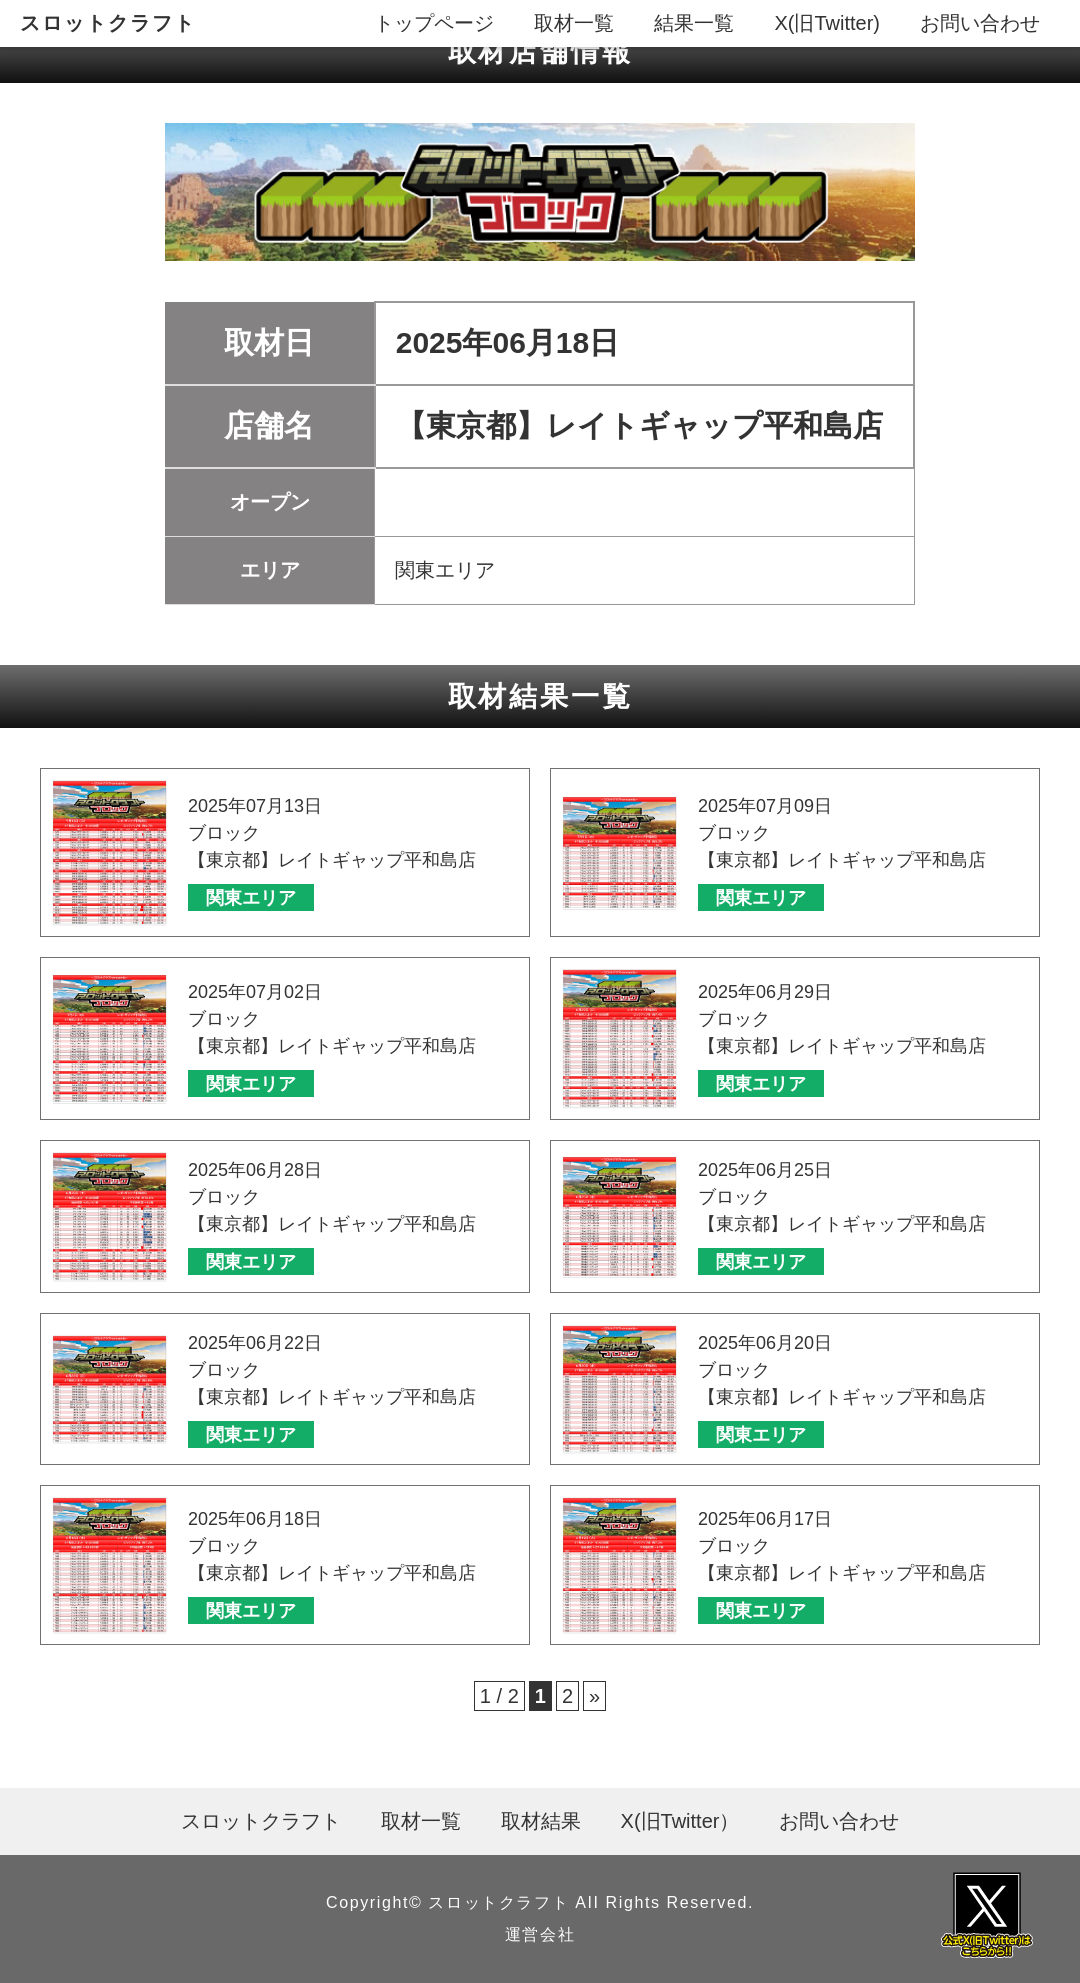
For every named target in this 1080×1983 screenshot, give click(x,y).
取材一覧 (574, 23)
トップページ (434, 23)
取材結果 (541, 1821)
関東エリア (251, 898)
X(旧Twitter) (827, 23)
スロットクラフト (108, 23)
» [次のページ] (594, 1696)
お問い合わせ (980, 23)
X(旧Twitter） (680, 1821)
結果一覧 (694, 23)
